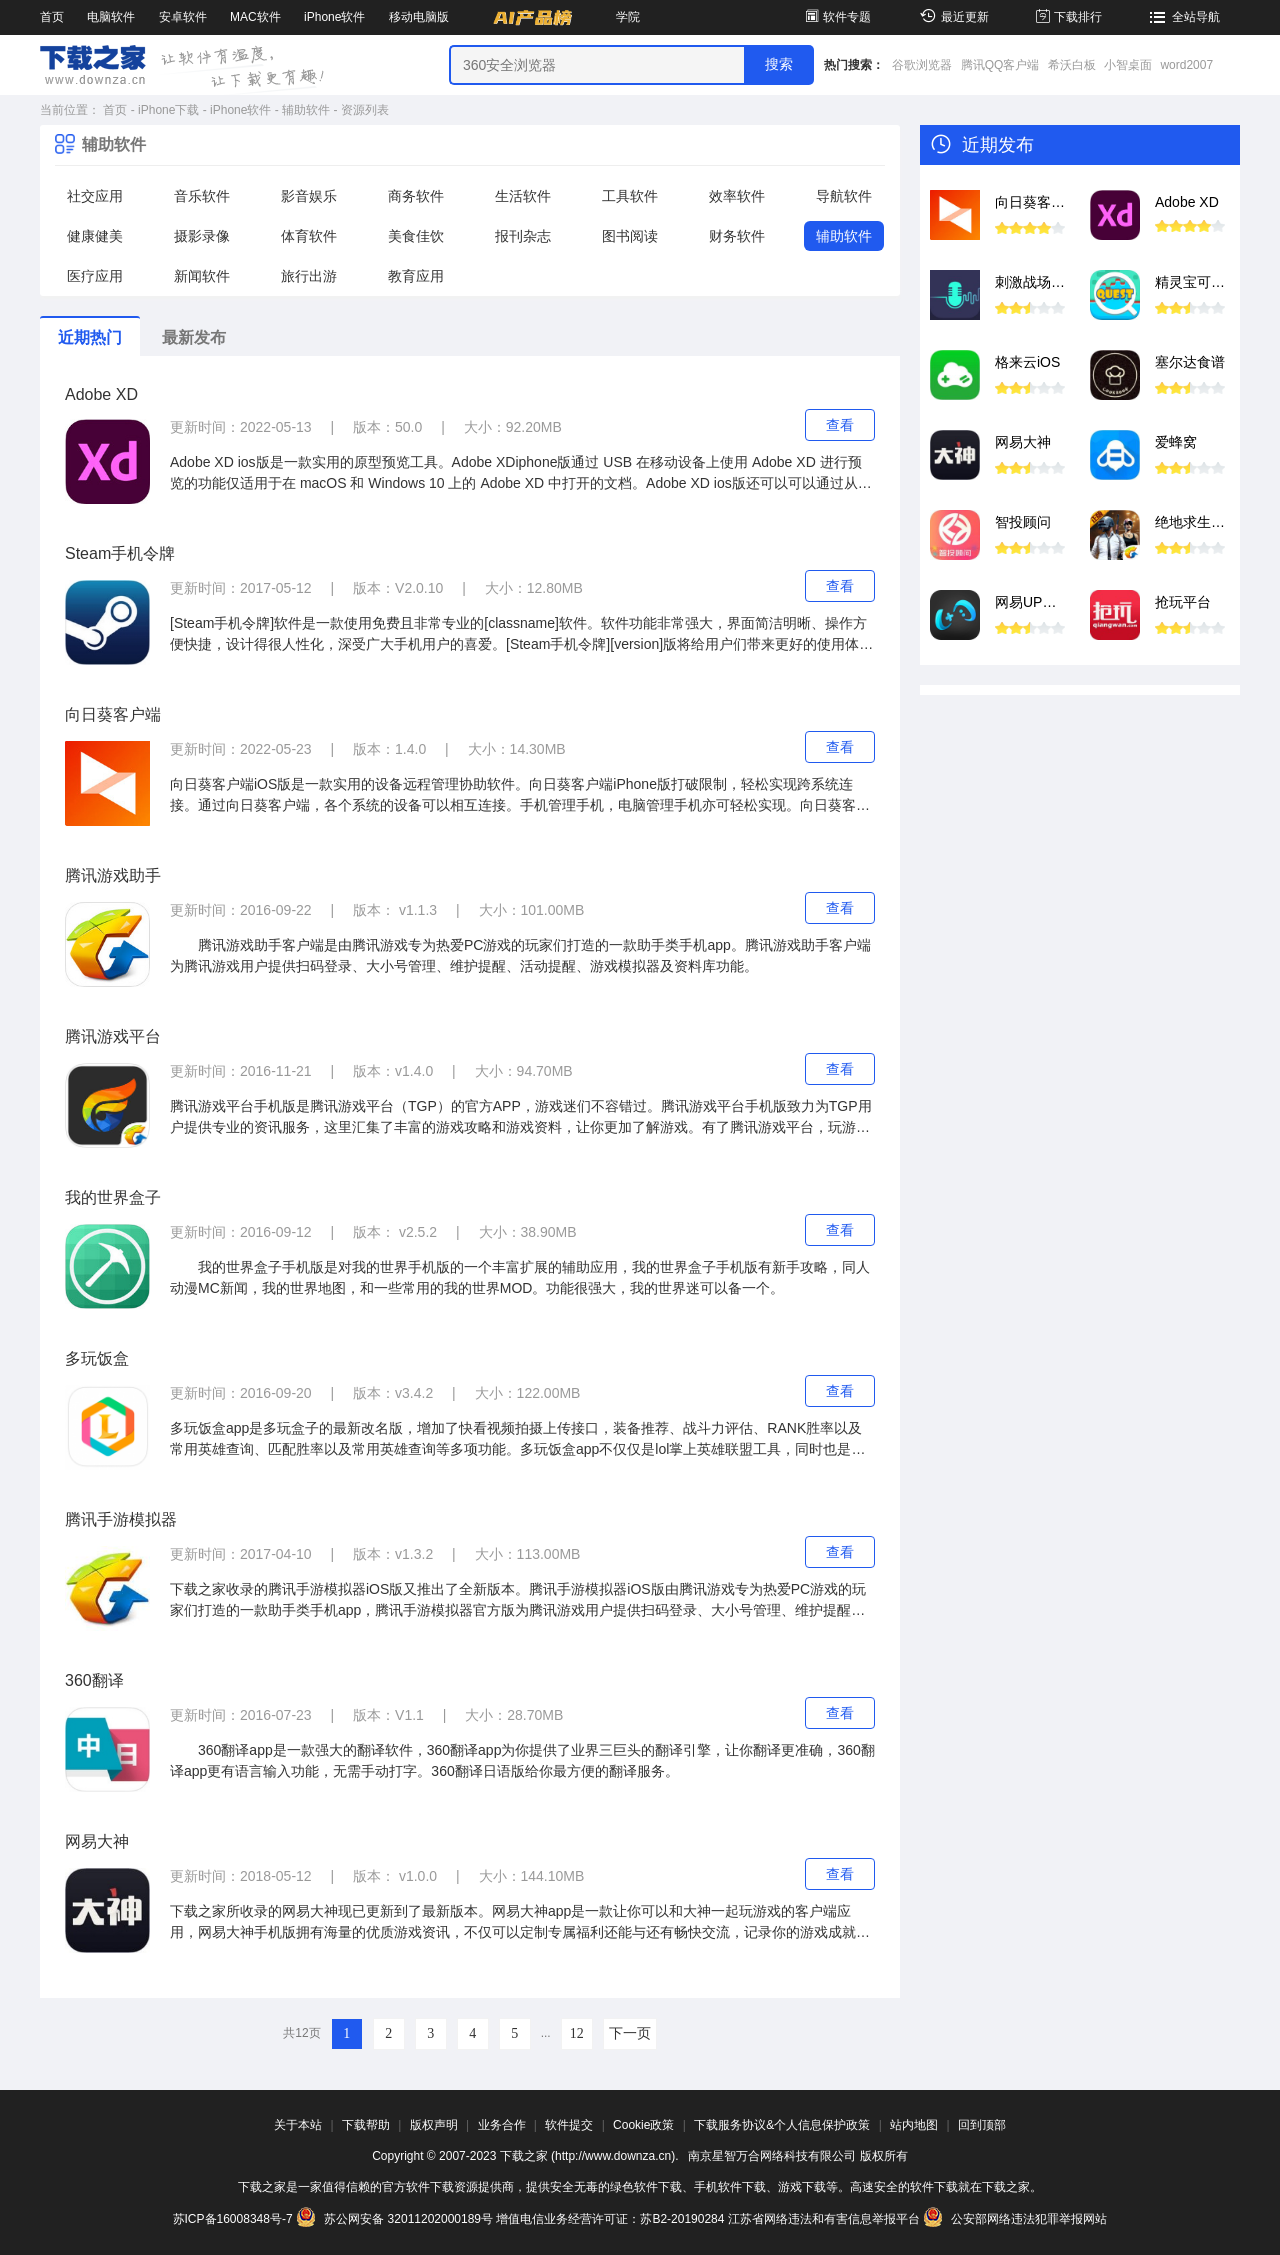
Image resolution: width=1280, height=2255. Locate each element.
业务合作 (502, 2125)
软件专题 (836, 17)
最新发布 (194, 337)
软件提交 (569, 2125)
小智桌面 (1128, 65)
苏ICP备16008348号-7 (233, 2219)
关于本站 (298, 2125)
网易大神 (97, 1841)
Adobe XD (101, 394)
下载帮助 (366, 2125)
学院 (628, 17)
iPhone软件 (334, 17)
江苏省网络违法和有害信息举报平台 (824, 2219)
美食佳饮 (416, 236)
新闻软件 (202, 276)
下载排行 (1067, 17)
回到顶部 (982, 2125)
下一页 (630, 2033)
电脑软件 (111, 17)
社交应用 (95, 196)
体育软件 (309, 236)
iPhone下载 (168, 110)
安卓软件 (183, 17)
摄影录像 (202, 236)
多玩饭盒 (97, 1358)
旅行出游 (309, 276)
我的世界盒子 (113, 1197)
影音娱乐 (309, 196)
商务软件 (416, 196)
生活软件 (523, 196)
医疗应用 (95, 276)
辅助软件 (306, 110)
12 (577, 2033)
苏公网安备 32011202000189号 (396, 2219)
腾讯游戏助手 (113, 875)
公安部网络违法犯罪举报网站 (1015, 2219)
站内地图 (914, 2125)
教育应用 (416, 276)
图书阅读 (630, 236)
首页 (52, 17)
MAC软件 (255, 17)
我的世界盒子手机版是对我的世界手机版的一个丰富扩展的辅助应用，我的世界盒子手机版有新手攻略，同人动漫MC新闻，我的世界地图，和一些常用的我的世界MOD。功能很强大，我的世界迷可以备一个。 (520, 1277)
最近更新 (951, 17)
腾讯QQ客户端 (1000, 65)
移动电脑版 (419, 17)
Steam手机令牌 (120, 553)
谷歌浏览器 (922, 65)
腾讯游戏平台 (113, 1036)
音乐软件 (202, 196)
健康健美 (95, 236)
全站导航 (1182, 17)
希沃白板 (1072, 65)
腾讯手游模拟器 (121, 1519)
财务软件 (737, 236)
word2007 (1186, 65)
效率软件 (737, 196)
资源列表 (365, 110)
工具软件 (630, 196)
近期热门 (90, 337)
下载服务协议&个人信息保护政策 (782, 2125)
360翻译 (94, 1680)
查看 (840, 425)
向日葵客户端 (113, 714)
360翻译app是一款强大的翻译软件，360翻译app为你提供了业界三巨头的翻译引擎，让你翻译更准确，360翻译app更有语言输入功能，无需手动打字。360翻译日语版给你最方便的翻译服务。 (522, 1760)
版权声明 (434, 2125)
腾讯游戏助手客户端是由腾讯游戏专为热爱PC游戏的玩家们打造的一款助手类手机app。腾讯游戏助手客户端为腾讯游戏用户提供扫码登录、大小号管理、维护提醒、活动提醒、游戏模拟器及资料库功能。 (520, 955)
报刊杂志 (523, 236)
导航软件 (844, 196)
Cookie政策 (643, 2125)
